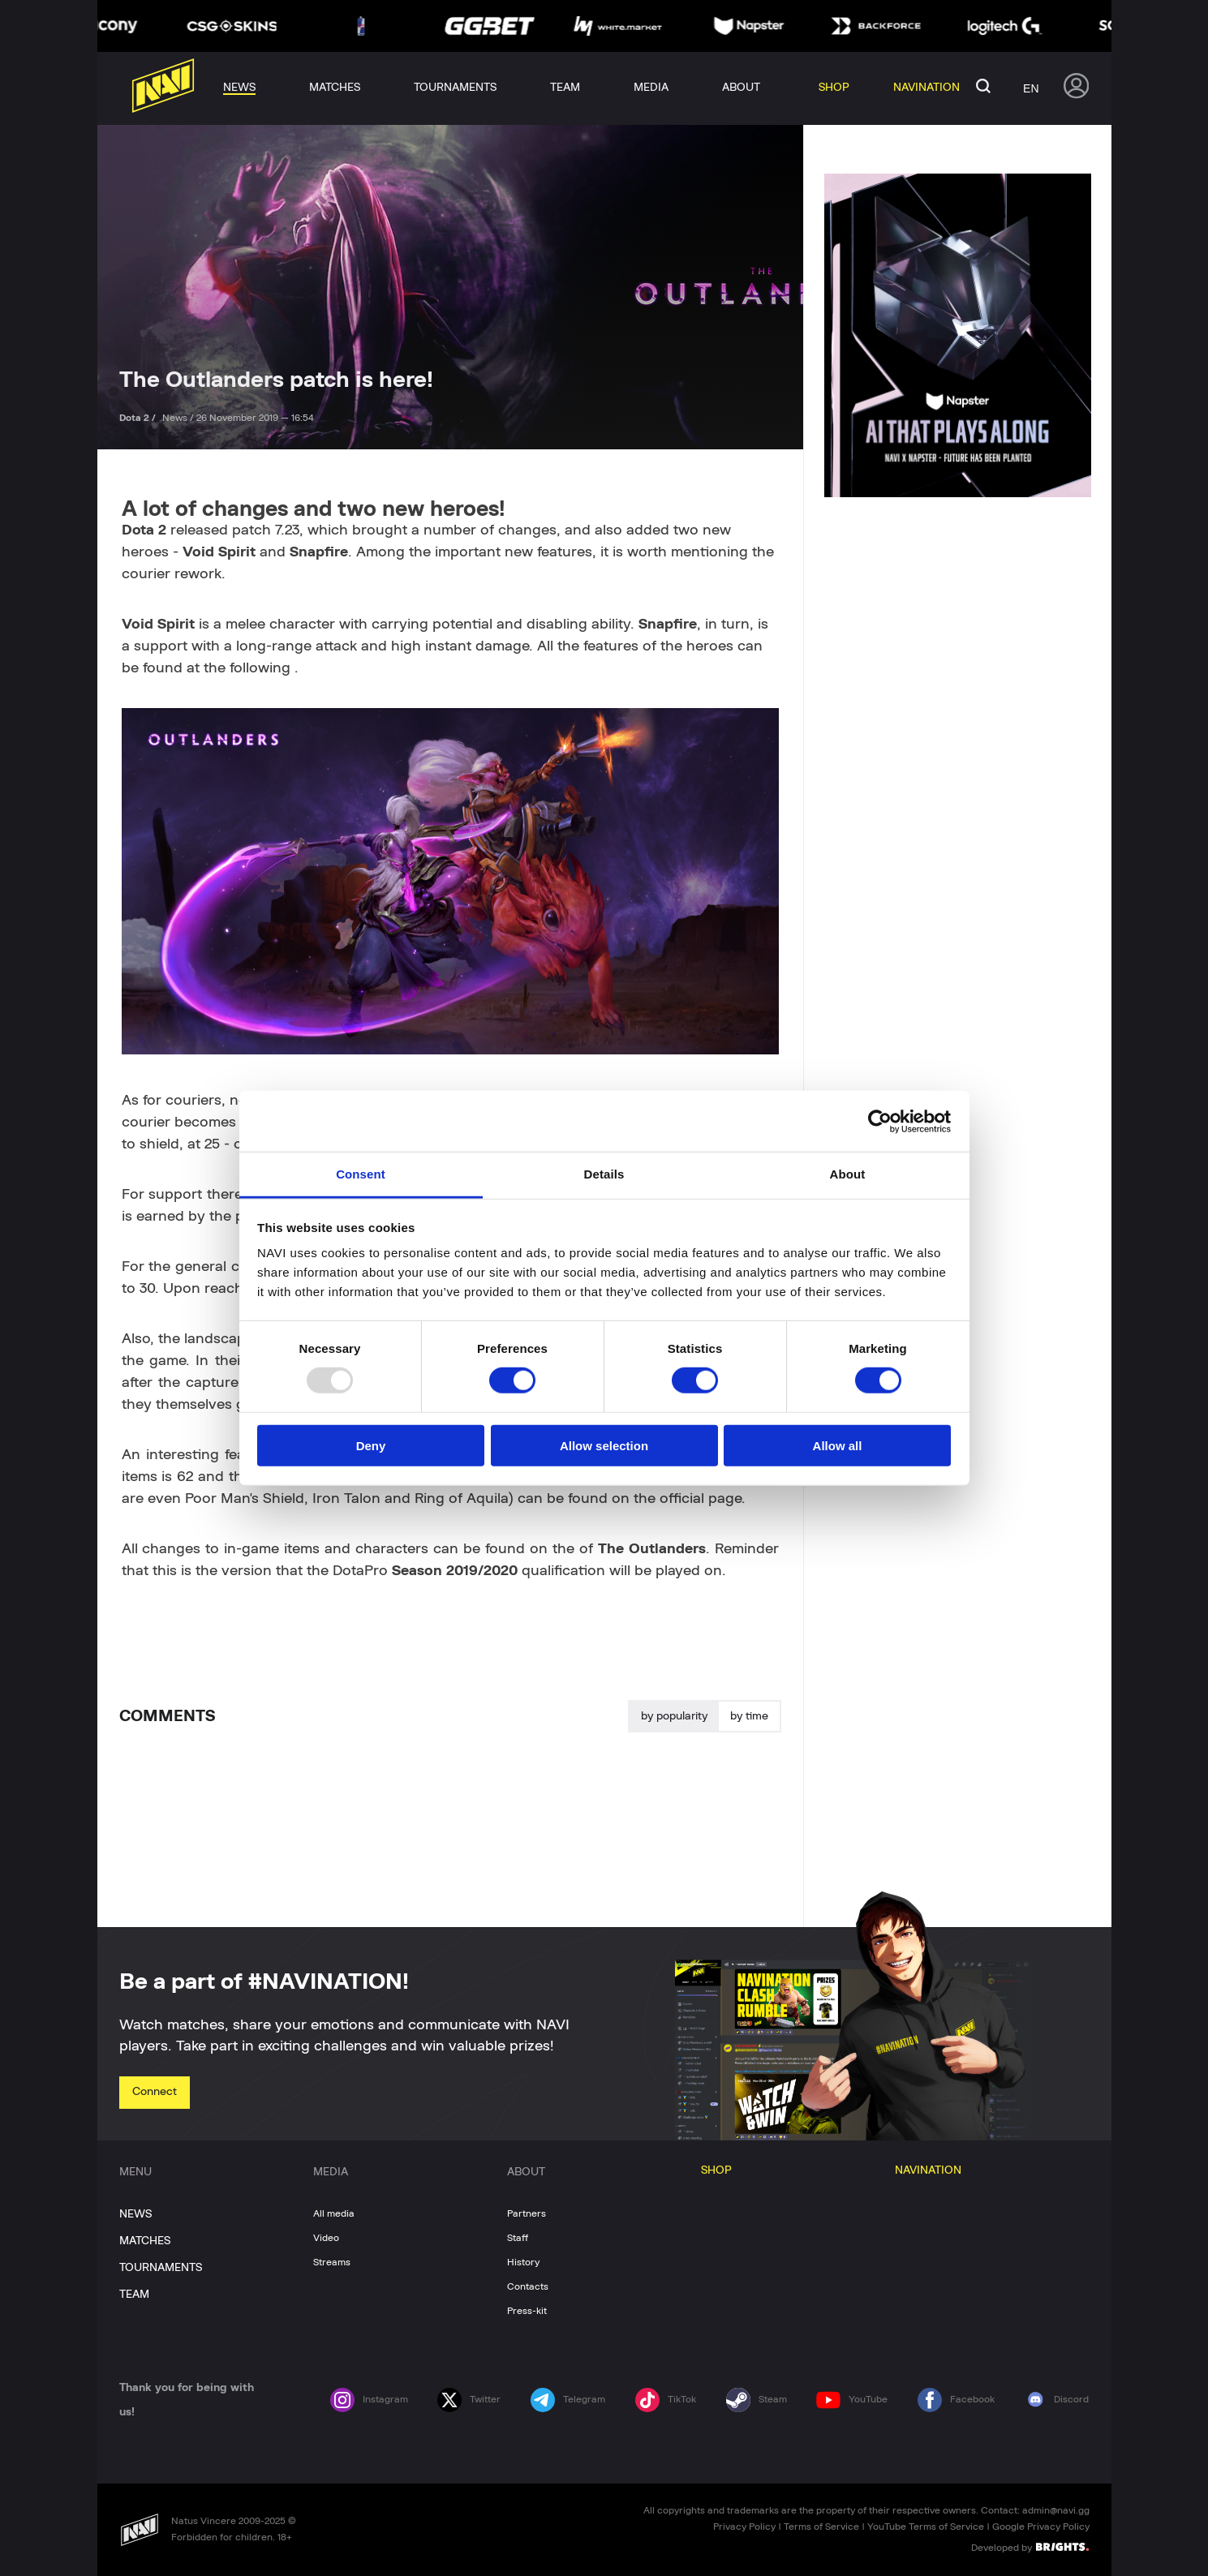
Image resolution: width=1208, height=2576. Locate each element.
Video (326, 2238)
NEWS (135, 2214)
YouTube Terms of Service (925, 2526)
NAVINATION (928, 2170)
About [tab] (848, 1174)
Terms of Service (821, 2526)
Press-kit (527, 2311)
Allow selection (604, 1446)
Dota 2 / (138, 418)
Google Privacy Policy (1041, 2526)
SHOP (716, 2170)
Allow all (837, 1446)
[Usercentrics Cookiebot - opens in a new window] (880, 1121)
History (523, 2262)
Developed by (1030, 2547)
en (1030, 88)
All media (334, 2213)
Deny (371, 1446)
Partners (526, 2213)
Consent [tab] (360, 1174)
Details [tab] (604, 1174)
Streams (331, 2262)
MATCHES (144, 2241)
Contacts (527, 2286)
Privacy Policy (744, 2526)
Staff (517, 2238)
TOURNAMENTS (160, 2267)
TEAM (134, 2294)
